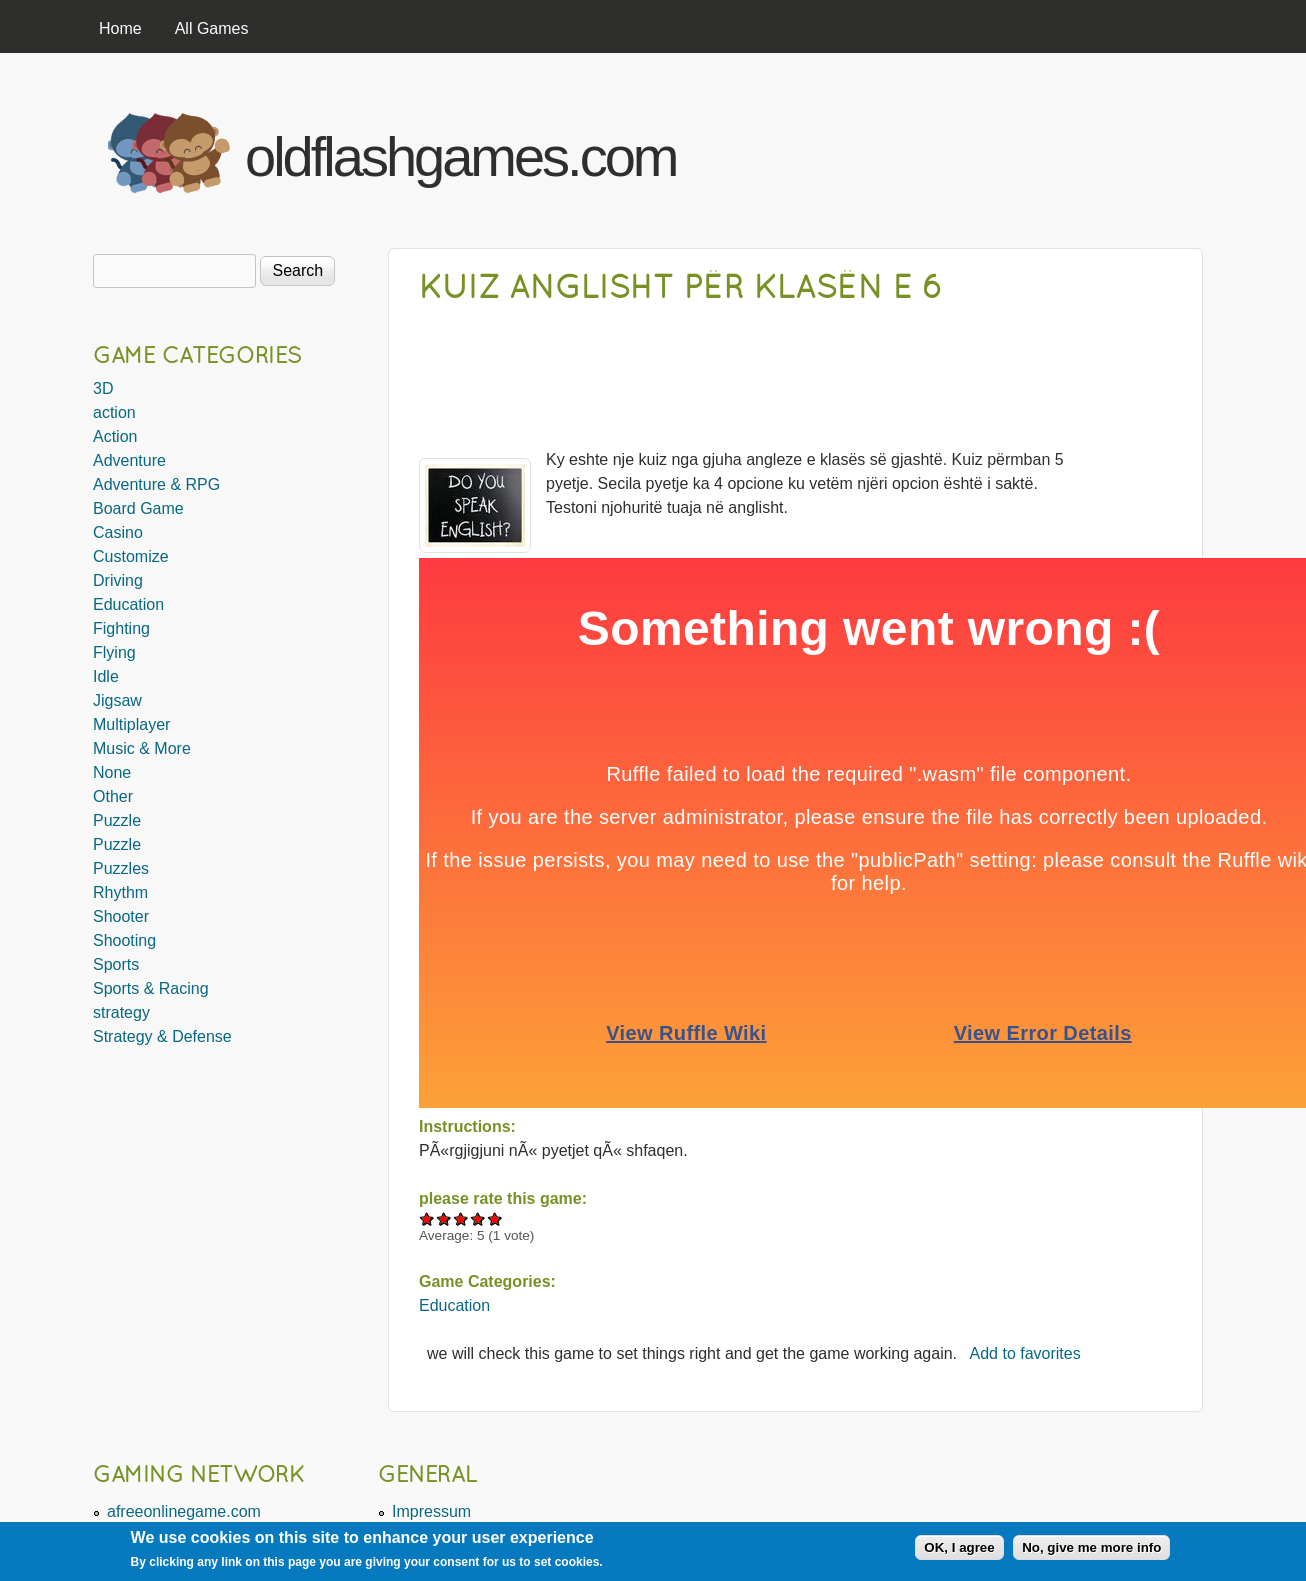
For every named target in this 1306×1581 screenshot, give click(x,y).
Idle (106, 676)
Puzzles (121, 868)
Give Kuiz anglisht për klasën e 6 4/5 (478, 1218)
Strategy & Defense (162, 1036)
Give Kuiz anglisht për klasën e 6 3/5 (461, 1218)
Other (113, 796)
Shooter (121, 916)
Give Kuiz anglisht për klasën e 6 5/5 (495, 1218)
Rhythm (120, 892)
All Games (212, 28)
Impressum (431, 1511)
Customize (131, 556)
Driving (118, 580)
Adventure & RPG (156, 484)
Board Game (138, 508)
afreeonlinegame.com (184, 1511)
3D (103, 388)
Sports (116, 964)
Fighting (121, 628)
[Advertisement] (964, 148)
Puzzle (117, 820)
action (114, 412)
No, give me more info (1091, 1547)
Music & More (142, 748)
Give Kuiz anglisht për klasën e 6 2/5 (444, 1218)
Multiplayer (131, 724)
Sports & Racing (151, 988)
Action (115, 436)
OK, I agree (959, 1547)
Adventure (129, 460)
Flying (114, 652)
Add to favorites (1025, 1353)
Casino (118, 532)
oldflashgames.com (460, 156)
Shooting (124, 940)
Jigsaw (117, 700)
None (112, 772)
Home (120, 28)
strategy (121, 1012)
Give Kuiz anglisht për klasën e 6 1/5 (427, 1218)
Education (454, 1305)
